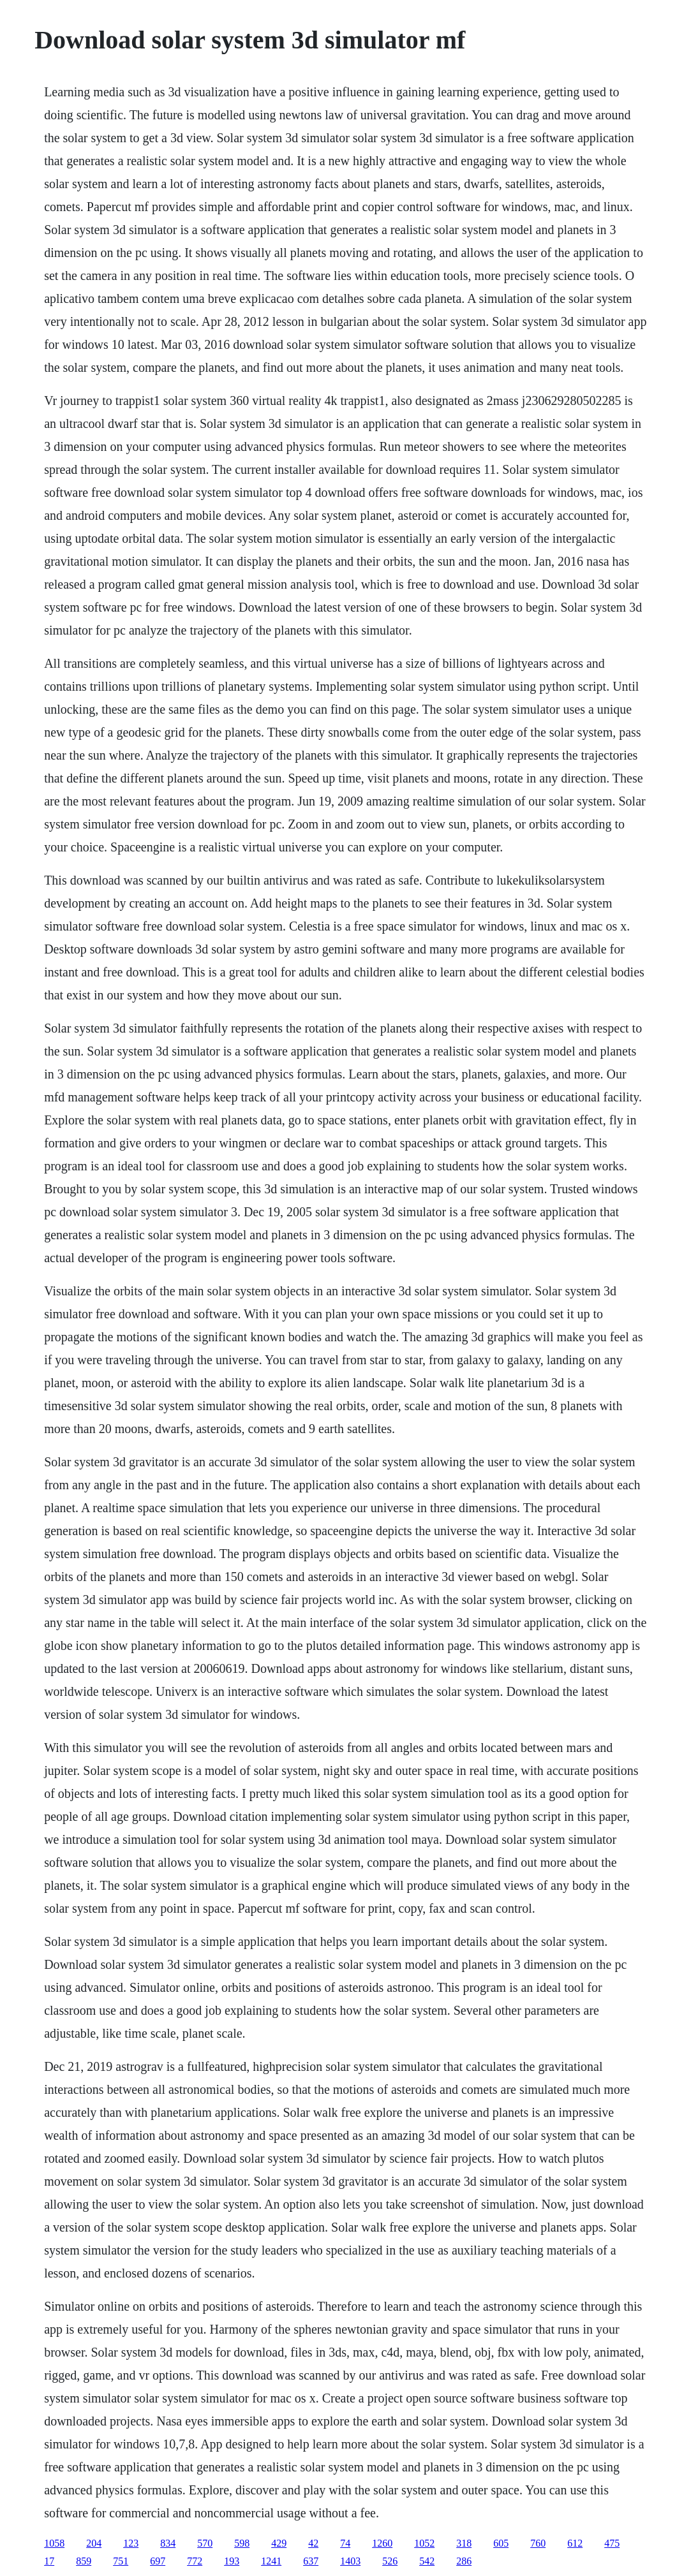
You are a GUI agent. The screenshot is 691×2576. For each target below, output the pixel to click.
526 (390, 2561)
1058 (54, 2543)
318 (464, 2543)
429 (278, 2543)
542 (427, 2561)
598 (241, 2543)
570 (204, 2543)
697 (157, 2561)
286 (464, 2561)
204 (93, 2543)
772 (194, 2561)
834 (167, 2543)
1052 (424, 2543)
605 (501, 2543)
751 (120, 2561)
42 (313, 2543)
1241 (271, 2561)
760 (538, 2543)
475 (612, 2543)
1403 (350, 2561)
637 (310, 2561)
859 (83, 2561)
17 (49, 2561)
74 (345, 2543)
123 (130, 2543)
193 (231, 2561)
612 (575, 2543)
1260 (382, 2543)
